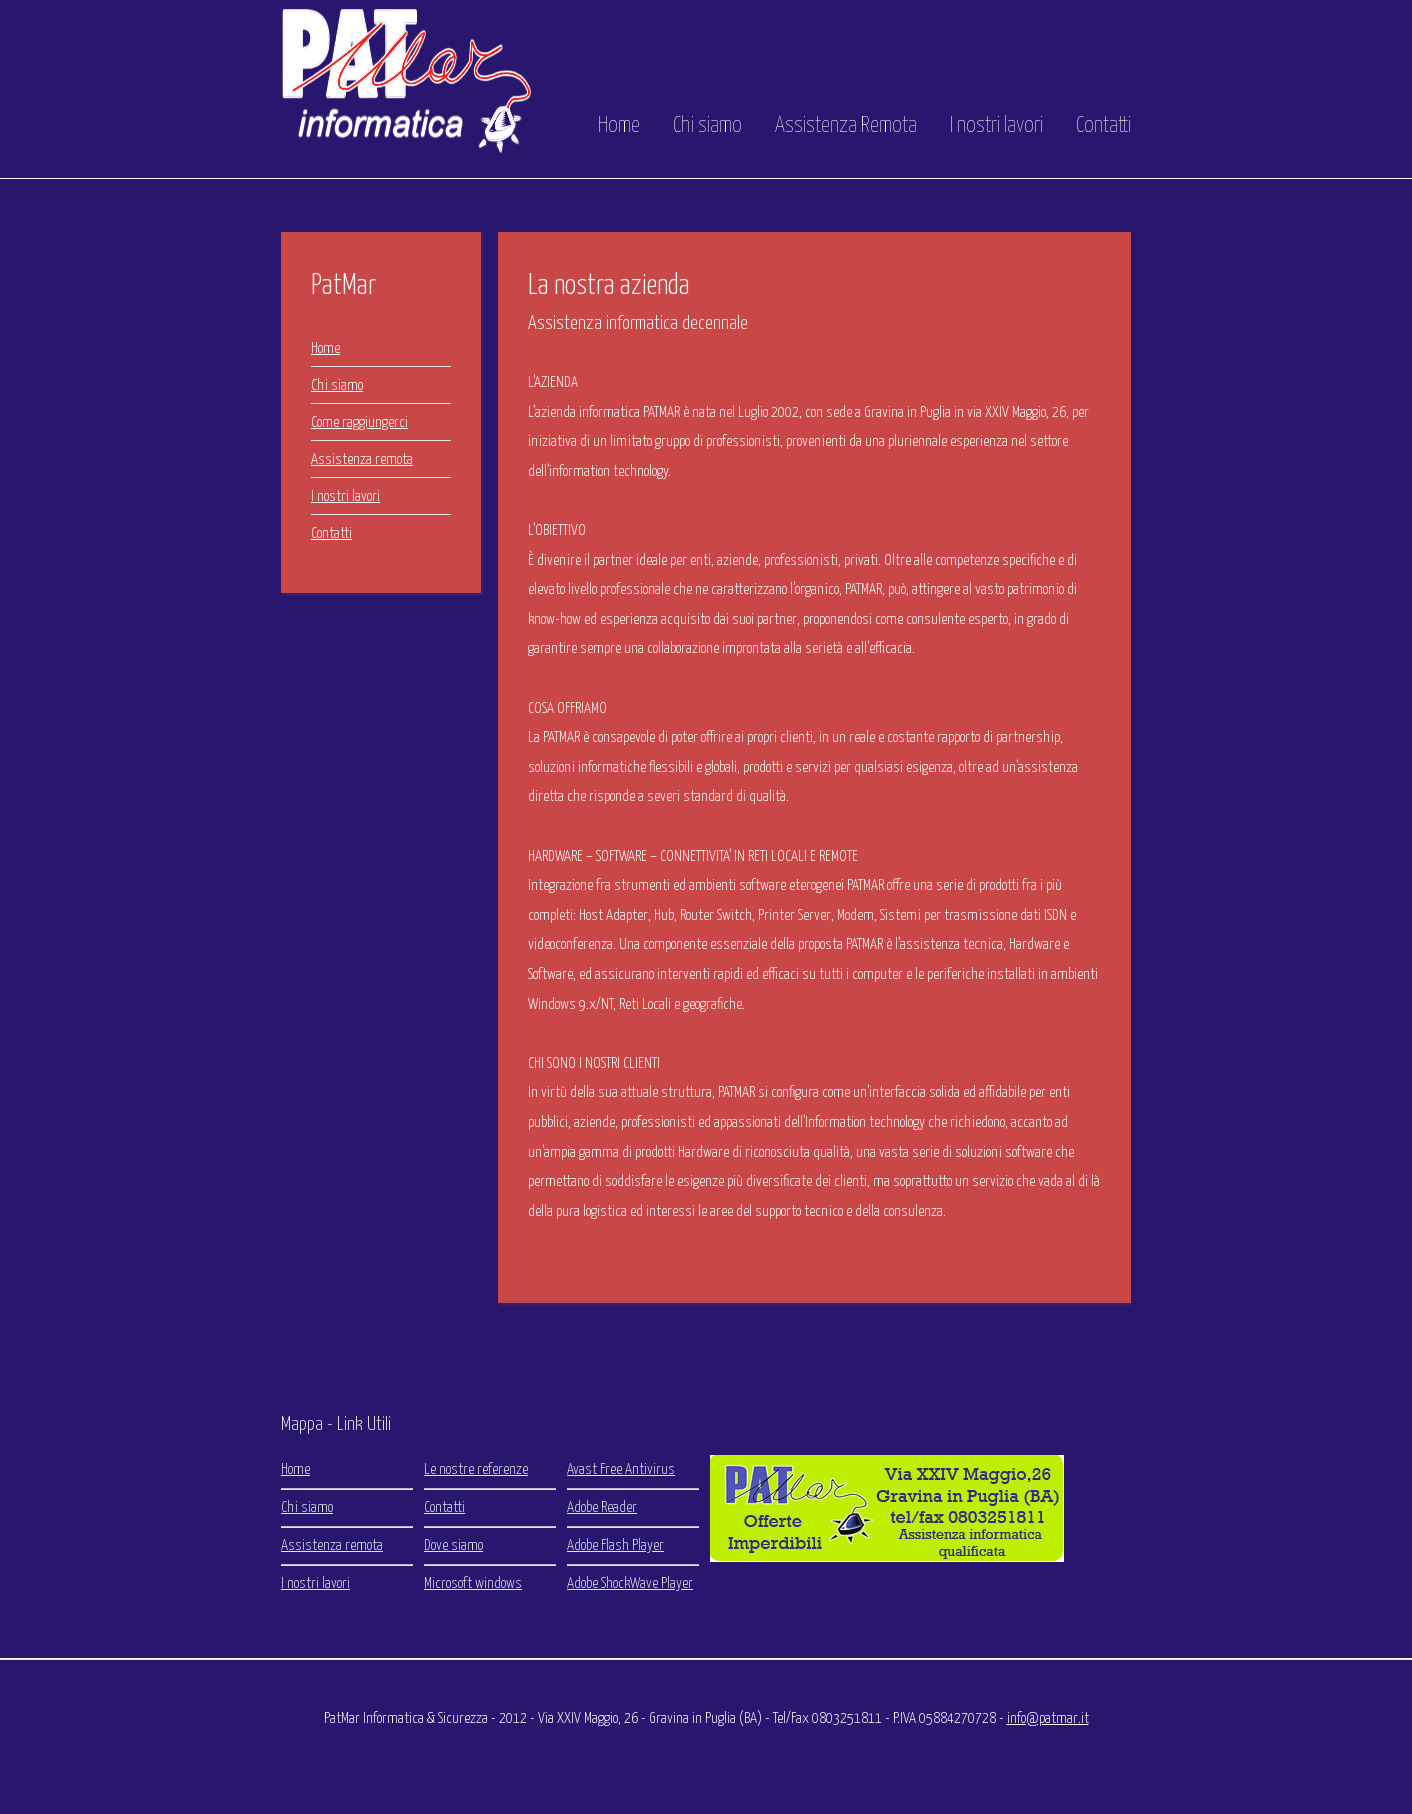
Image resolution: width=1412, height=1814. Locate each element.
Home (619, 126)
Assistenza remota (362, 459)
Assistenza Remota (846, 126)
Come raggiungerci (359, 422)
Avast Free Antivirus (621, 1469)
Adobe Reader (602, 1507)
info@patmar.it (1048, 1718)
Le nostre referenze (476, 1469)
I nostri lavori (996, 126)
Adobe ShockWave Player (630, 1583)
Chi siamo (707, 126)
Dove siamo (453, 1545)
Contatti (1103, 126)
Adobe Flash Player (615, 1545)
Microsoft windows (473, 1583)
